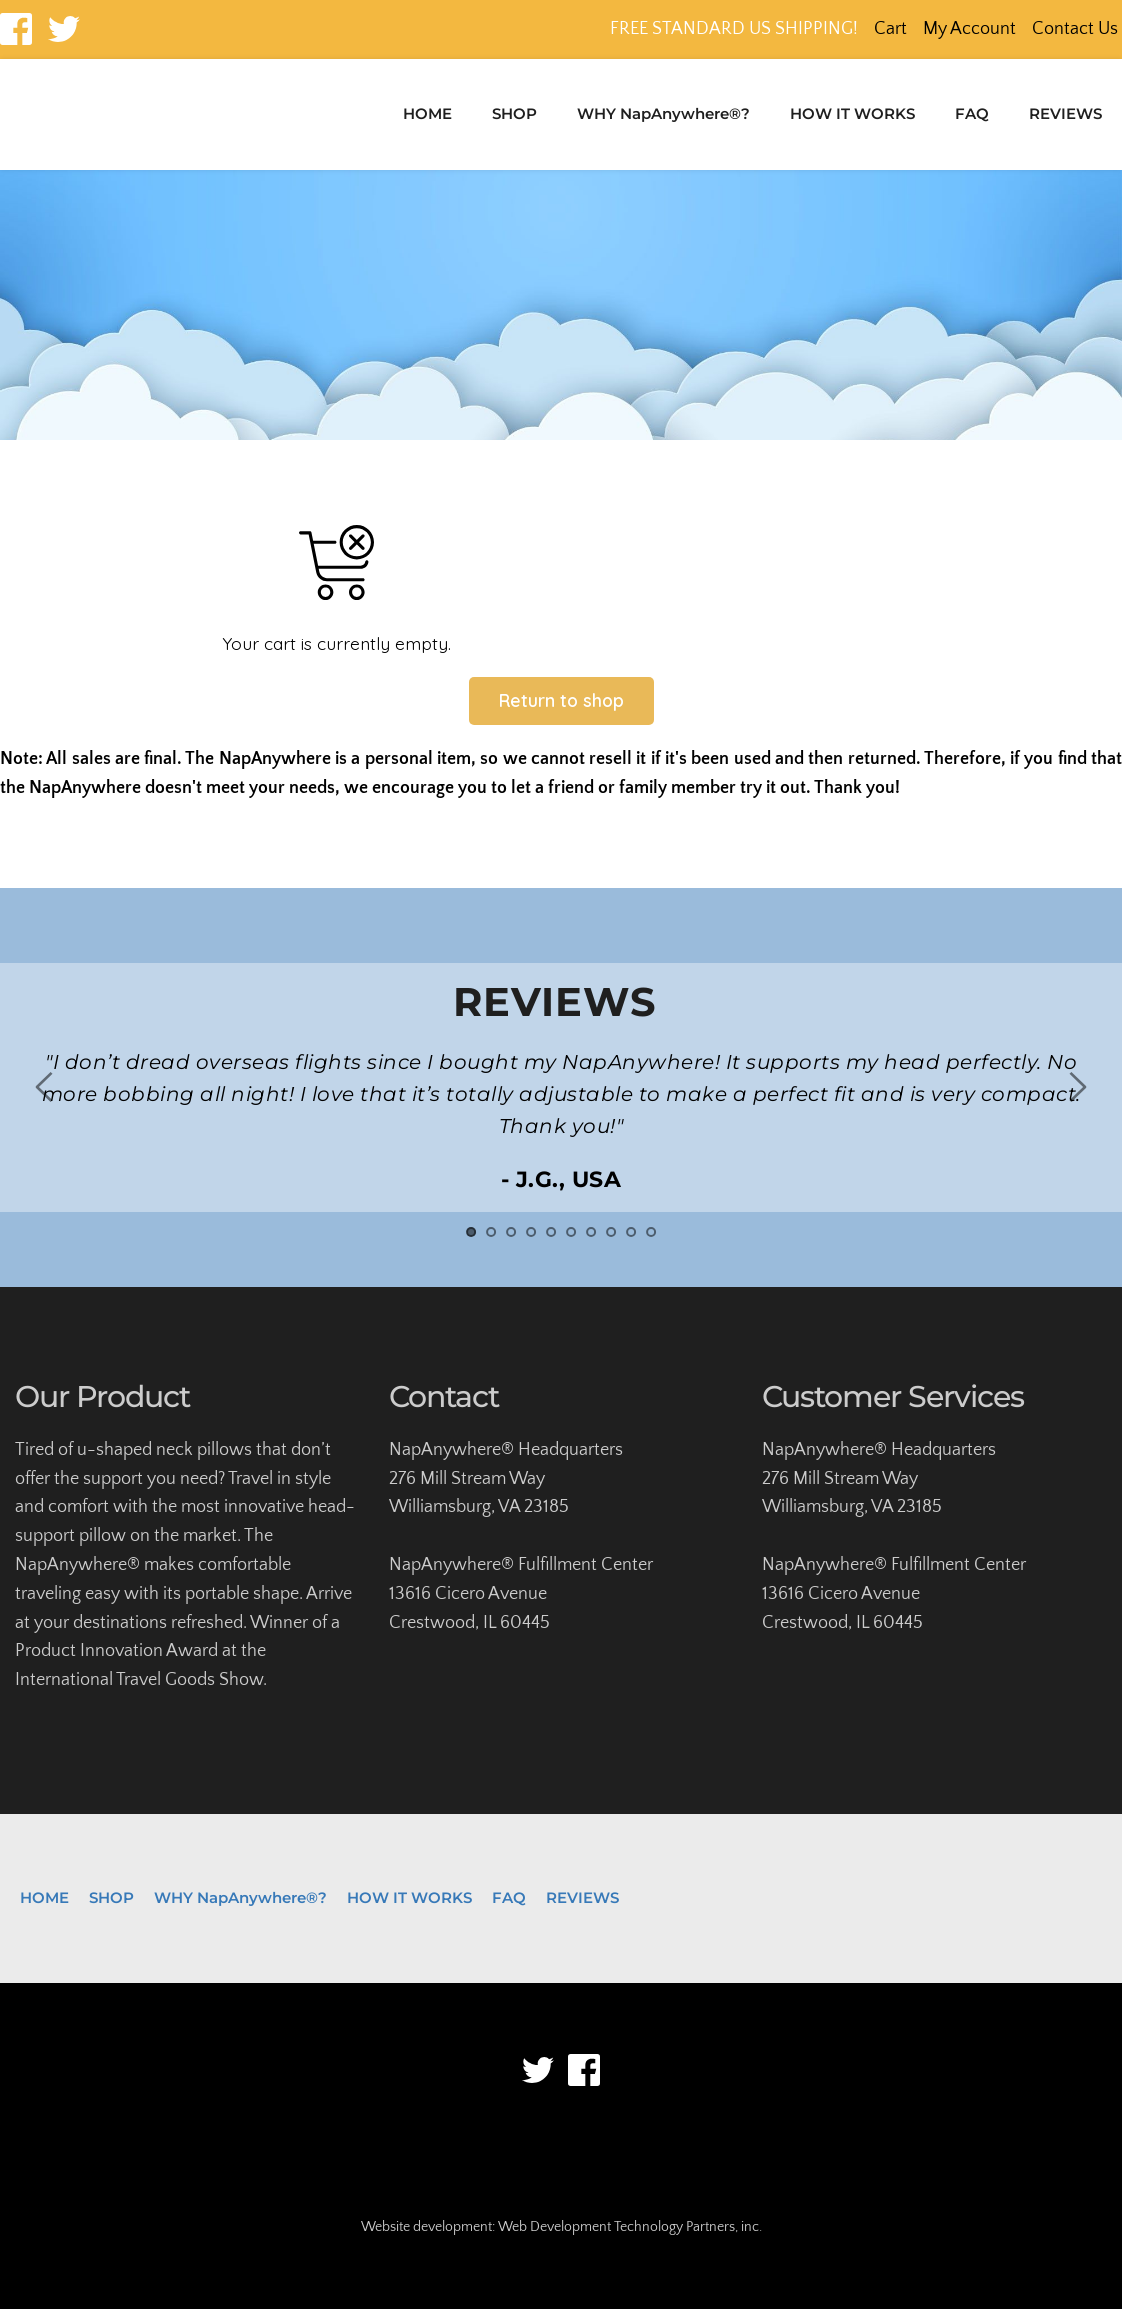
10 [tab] (651, 1242)
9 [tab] (631, 1242)
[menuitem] (427, 114)
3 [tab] (511, 1242)
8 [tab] (611, 1242)
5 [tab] (551, 1242)
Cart (890, 29)
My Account (969, 29)
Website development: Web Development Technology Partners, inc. (561, 2237)
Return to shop (561, 710)
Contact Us (1075, 29)
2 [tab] (491, 1242)
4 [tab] (531, 1242)
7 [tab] (591, 1242)
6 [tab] (571, 1242)
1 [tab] (471, 1242)
